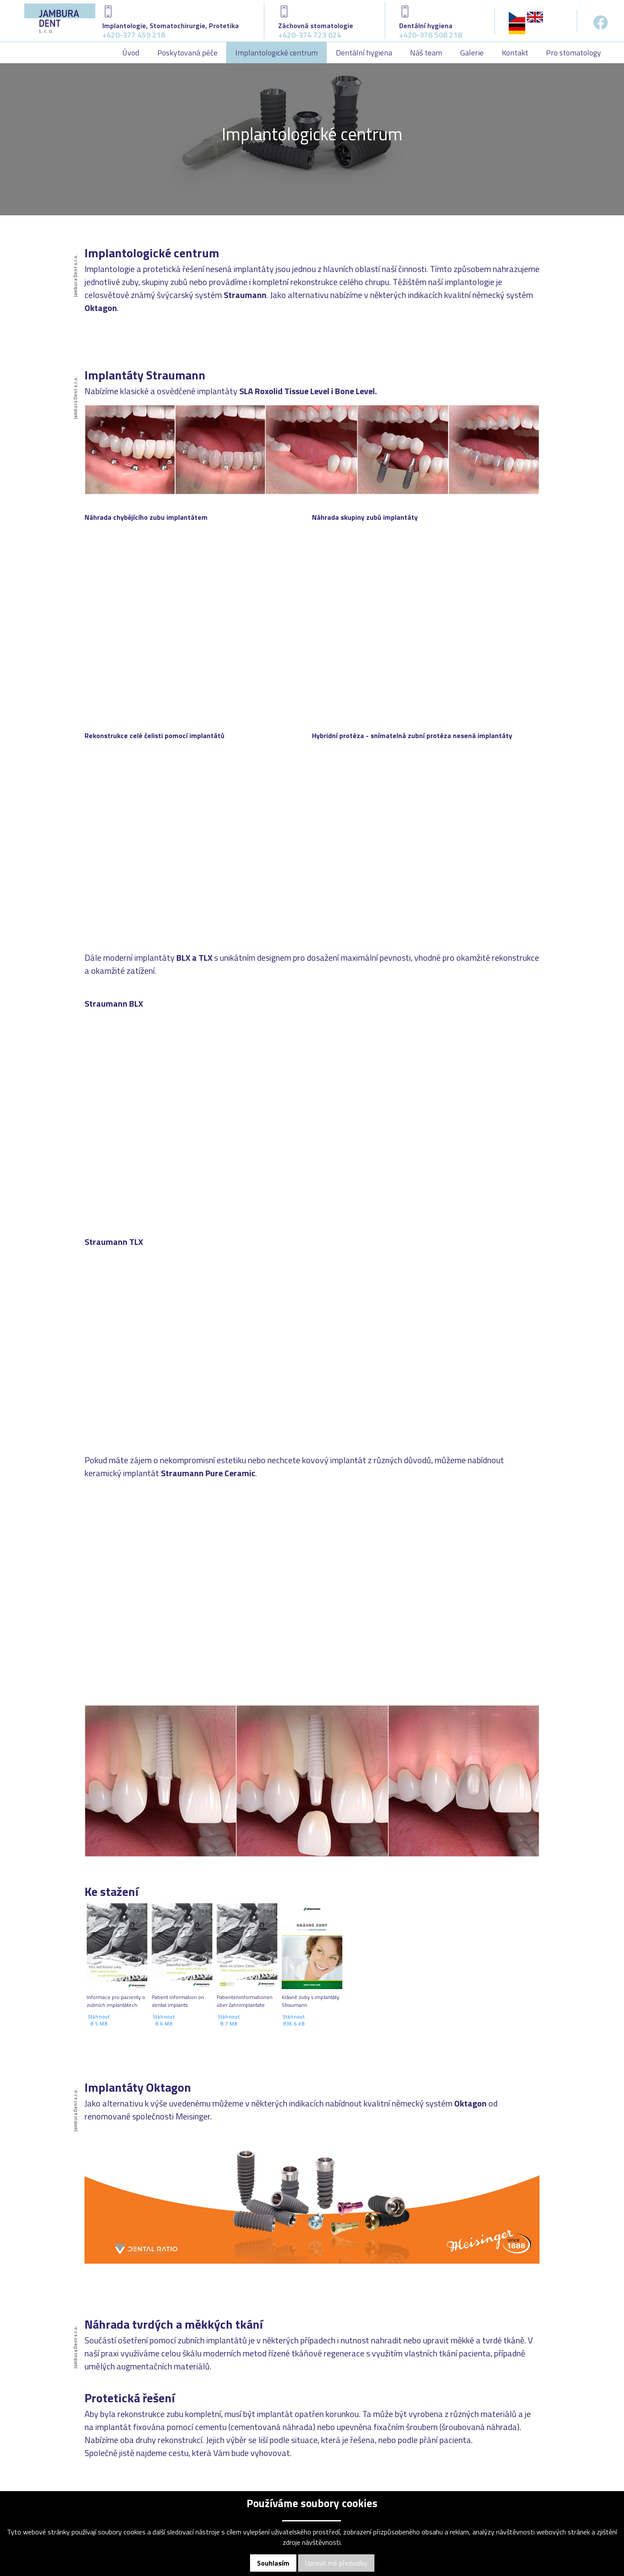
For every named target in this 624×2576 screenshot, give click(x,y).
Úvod (130, 52)
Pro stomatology (573, 52)
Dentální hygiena (364, 52)
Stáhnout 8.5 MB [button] (99, 2020)
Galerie (472, 52)
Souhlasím (273, 2563)
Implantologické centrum (276, 52)
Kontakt (515, 52)
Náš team (426, 52)
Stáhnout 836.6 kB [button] (294, 2020)
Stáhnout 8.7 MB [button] (229, 2020)
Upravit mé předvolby (336, 2563)
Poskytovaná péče (187, 52)
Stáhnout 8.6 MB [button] (164, 2020)
